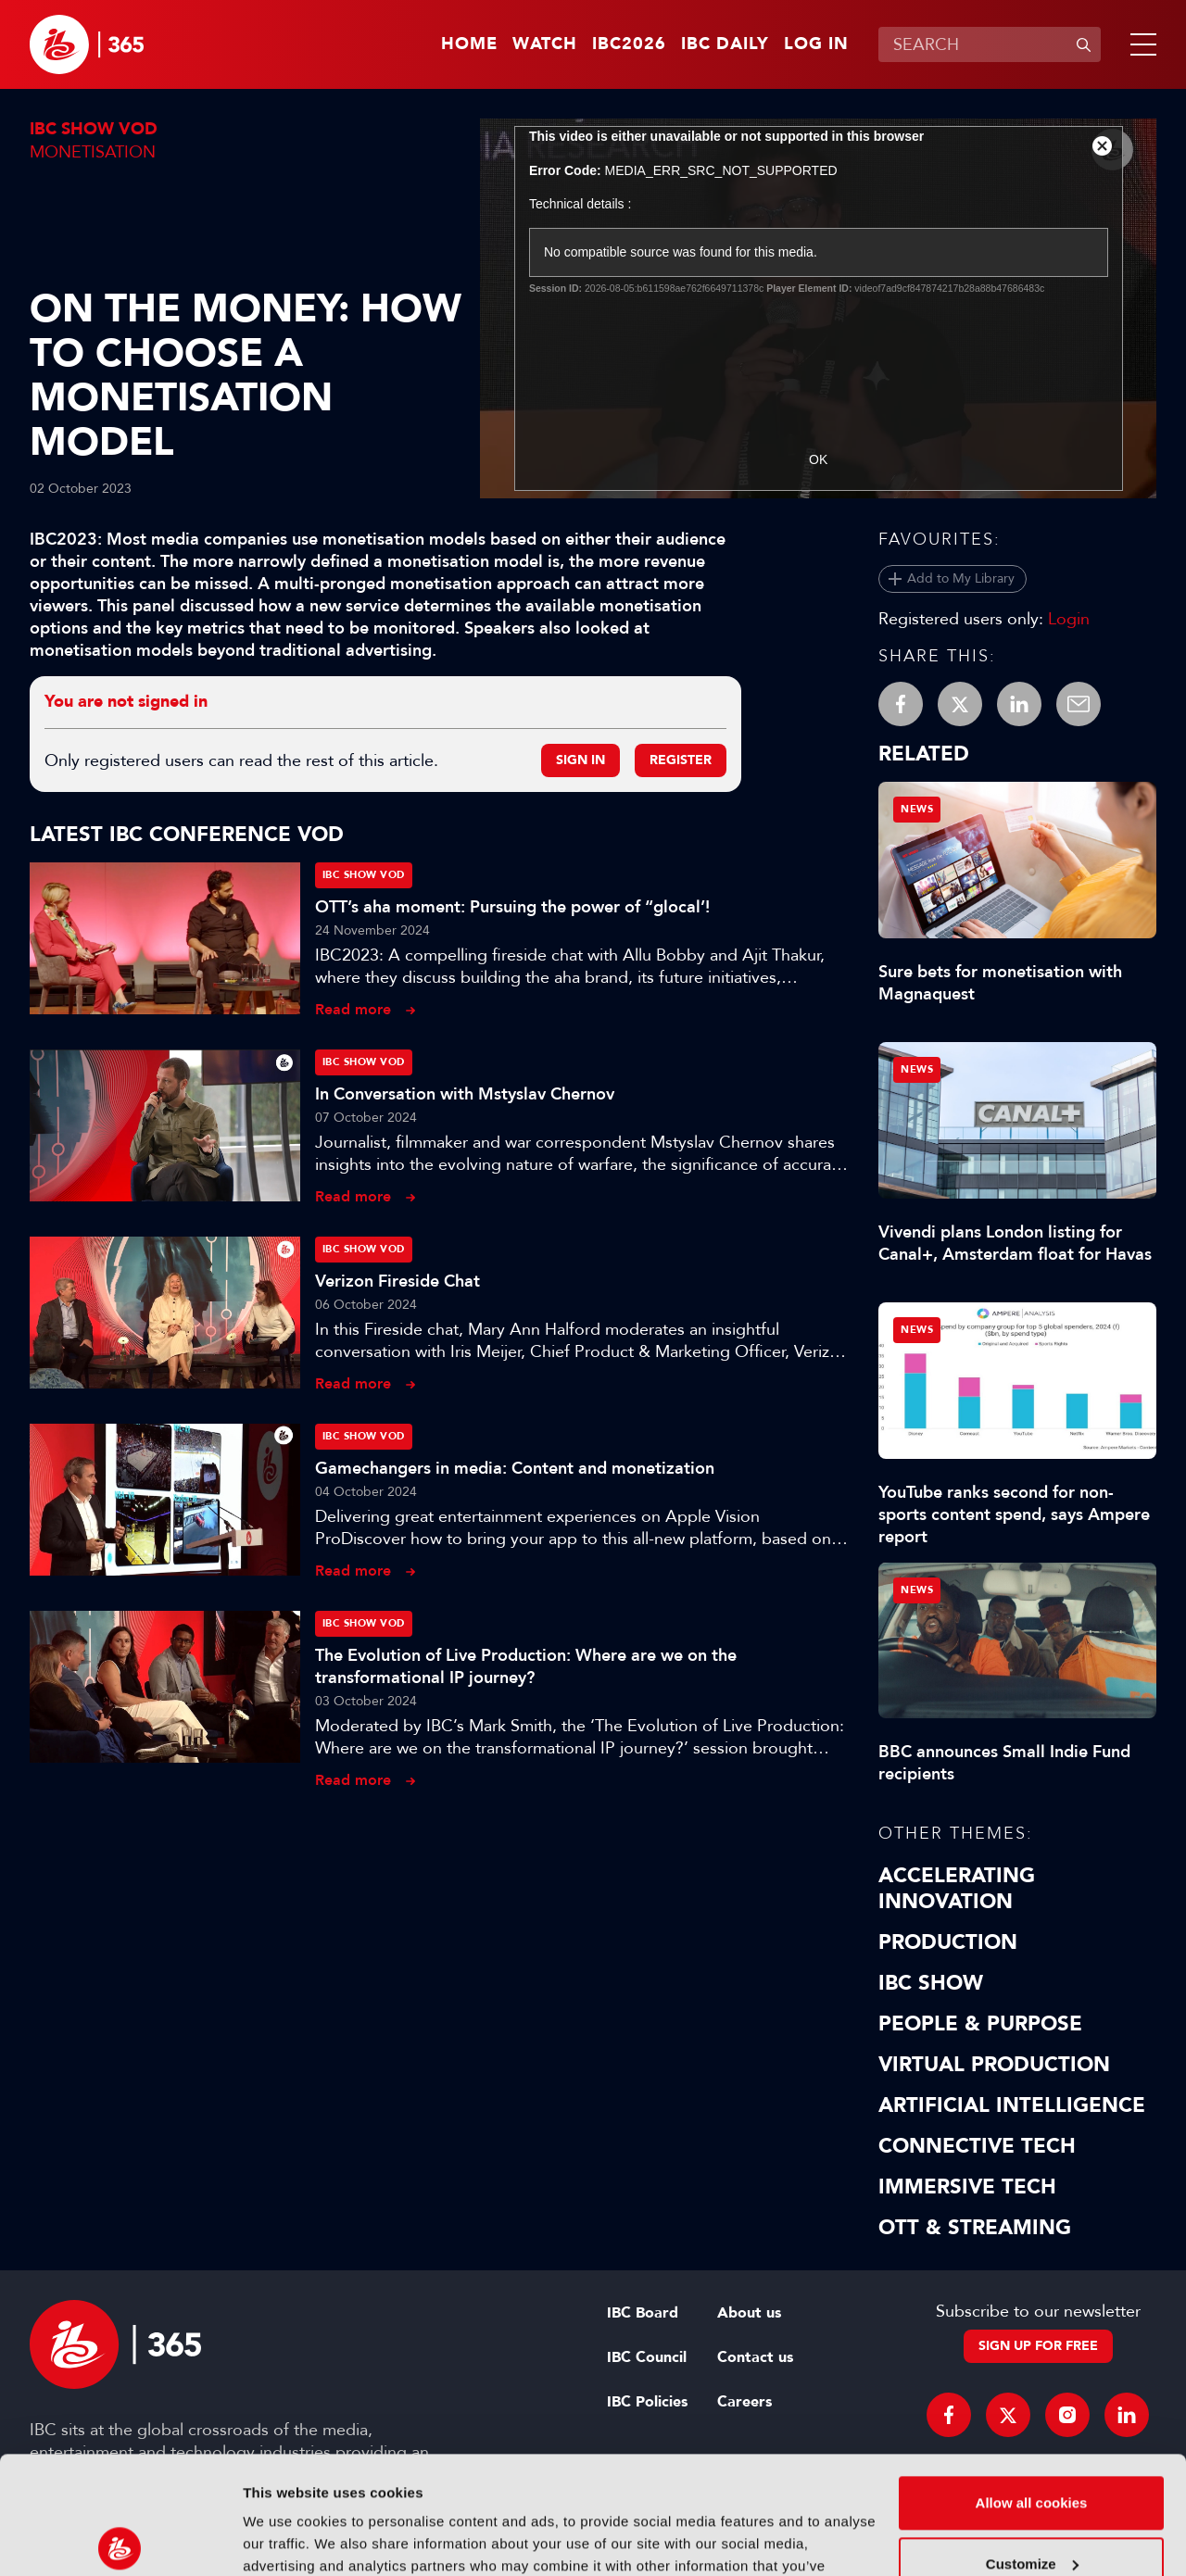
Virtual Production (994, 2065)
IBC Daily (725, 44)
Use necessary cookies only (1031, 2502)
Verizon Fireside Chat (397, 1281)
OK (818, 459)
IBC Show (930, 1983)
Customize (1032, 2441)
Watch (544, 44)
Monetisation (93, 152)
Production (947, 1942)
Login (1069, 619)
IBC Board (642, 2313)
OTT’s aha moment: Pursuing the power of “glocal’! (512, 907)
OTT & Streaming (974, 2228)
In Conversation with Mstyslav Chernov (464, 1094)
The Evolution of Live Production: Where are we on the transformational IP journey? (526, 1666)
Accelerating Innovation (956, 1889)
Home (469, 44)
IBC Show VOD (94, 129)
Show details (286, 2539)
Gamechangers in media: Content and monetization (514, 1468)
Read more (353, 1009)
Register (681, 760)
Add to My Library (961, 578)
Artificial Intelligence (1011, 2105)
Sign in (580, 760)
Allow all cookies (1032, 2381)
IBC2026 (629, 44)
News (917, 809)
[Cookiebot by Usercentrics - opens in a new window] (120, 2540)
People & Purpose (980, 2024)
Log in (816, 44)
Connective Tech (977, 2146)
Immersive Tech (967, 2187)
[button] (1139, 44)
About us (749, 2313)
